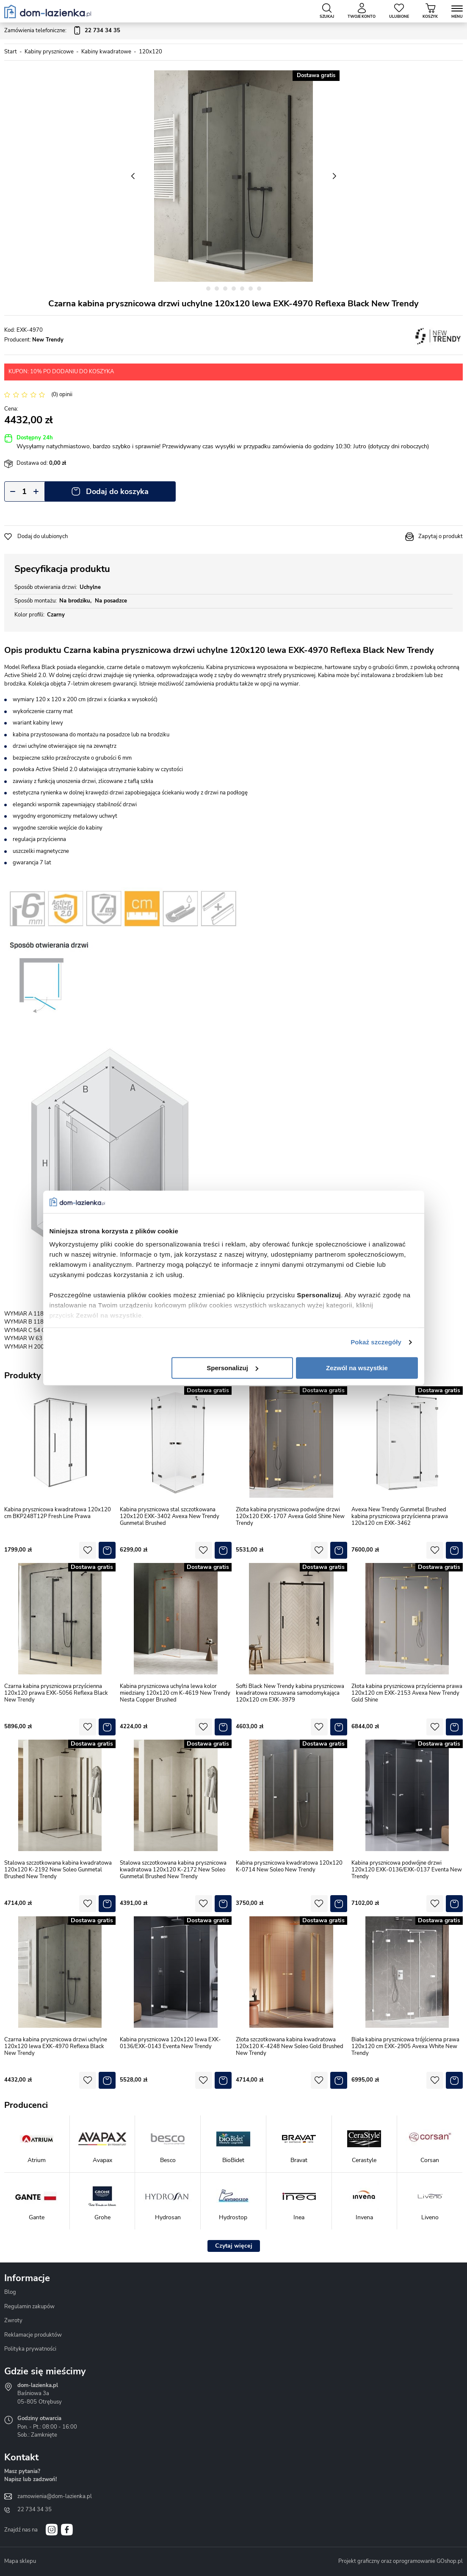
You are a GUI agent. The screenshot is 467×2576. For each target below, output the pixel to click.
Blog (10, 2292)
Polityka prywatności (30, 2349)
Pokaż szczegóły (376, 1342)
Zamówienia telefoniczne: (62, 31)
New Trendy (48, 340)
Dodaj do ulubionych (42, 536)
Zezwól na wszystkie (357, 1367)
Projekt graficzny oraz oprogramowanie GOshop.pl (400, 2561)
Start (10, 52)
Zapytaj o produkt (440, 536)
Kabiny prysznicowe (49, 52)
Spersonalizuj (232, 1367)
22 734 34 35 (34, 2509)
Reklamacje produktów (33, 2335)
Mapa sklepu (20, 2561)
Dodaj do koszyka (117, 491)
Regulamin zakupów (29, 2306)
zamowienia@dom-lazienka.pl (54, 2496)
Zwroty (13, 2320)
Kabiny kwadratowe (106, 52)
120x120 (150, 52)
